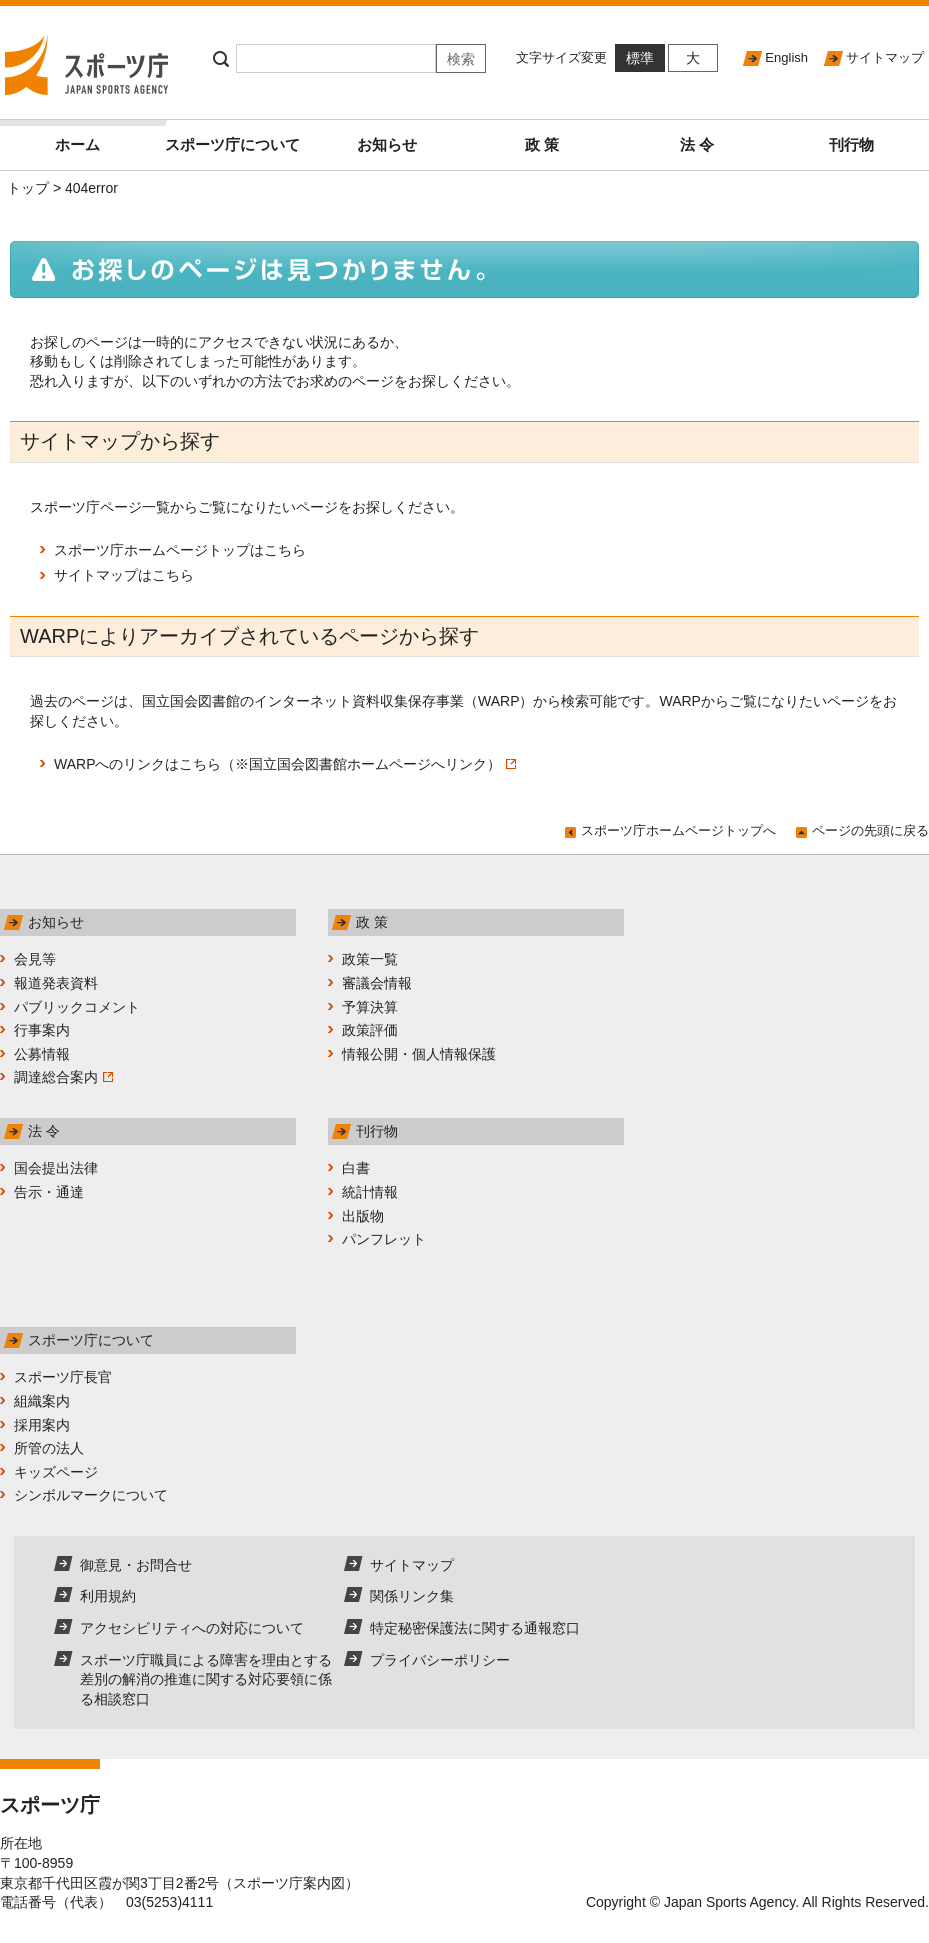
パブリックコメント (77, 1007)
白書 (356, 1168)
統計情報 (370, 1192)
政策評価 (370, 1030)
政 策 (542, 144)
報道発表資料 (56, 983)
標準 (640, 58)
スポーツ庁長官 (63, 1377)
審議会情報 (377, 983)
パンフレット (384, 1239)
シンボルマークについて (91, 1495)
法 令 (697, 144)
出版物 (363, 1216)
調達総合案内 (63, 1077)
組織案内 (42, 1401)
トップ (28, 188)
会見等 (35, 959)
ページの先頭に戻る (870, 830)
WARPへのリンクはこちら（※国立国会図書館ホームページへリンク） (285, 764)
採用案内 (42, 1425)
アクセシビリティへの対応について (192, 1628)
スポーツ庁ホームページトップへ (678, 830)
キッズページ (56, 1472)
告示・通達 (49, 1192)
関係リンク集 (412, 1596)
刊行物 (851, 144)
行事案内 (42, 1030)
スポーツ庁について (232, 144)
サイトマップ (885, 57)
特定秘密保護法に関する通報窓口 (475, 1628)
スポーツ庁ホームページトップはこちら (180, 550)
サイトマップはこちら (124, 575)
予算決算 (370, 1007)
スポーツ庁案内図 (289, 1883)
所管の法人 (49, 1448)
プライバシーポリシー (440, 1660)
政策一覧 (370, 959)
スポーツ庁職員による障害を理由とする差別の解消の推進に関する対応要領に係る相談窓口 (206, 1679)
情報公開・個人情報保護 (419, 1054)
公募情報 (42, 1054)
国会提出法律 (56, 1168)
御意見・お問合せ (136, 1565)
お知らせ (387, 144)
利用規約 (108, 1596)
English (786, 57)
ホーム (105, 136)
